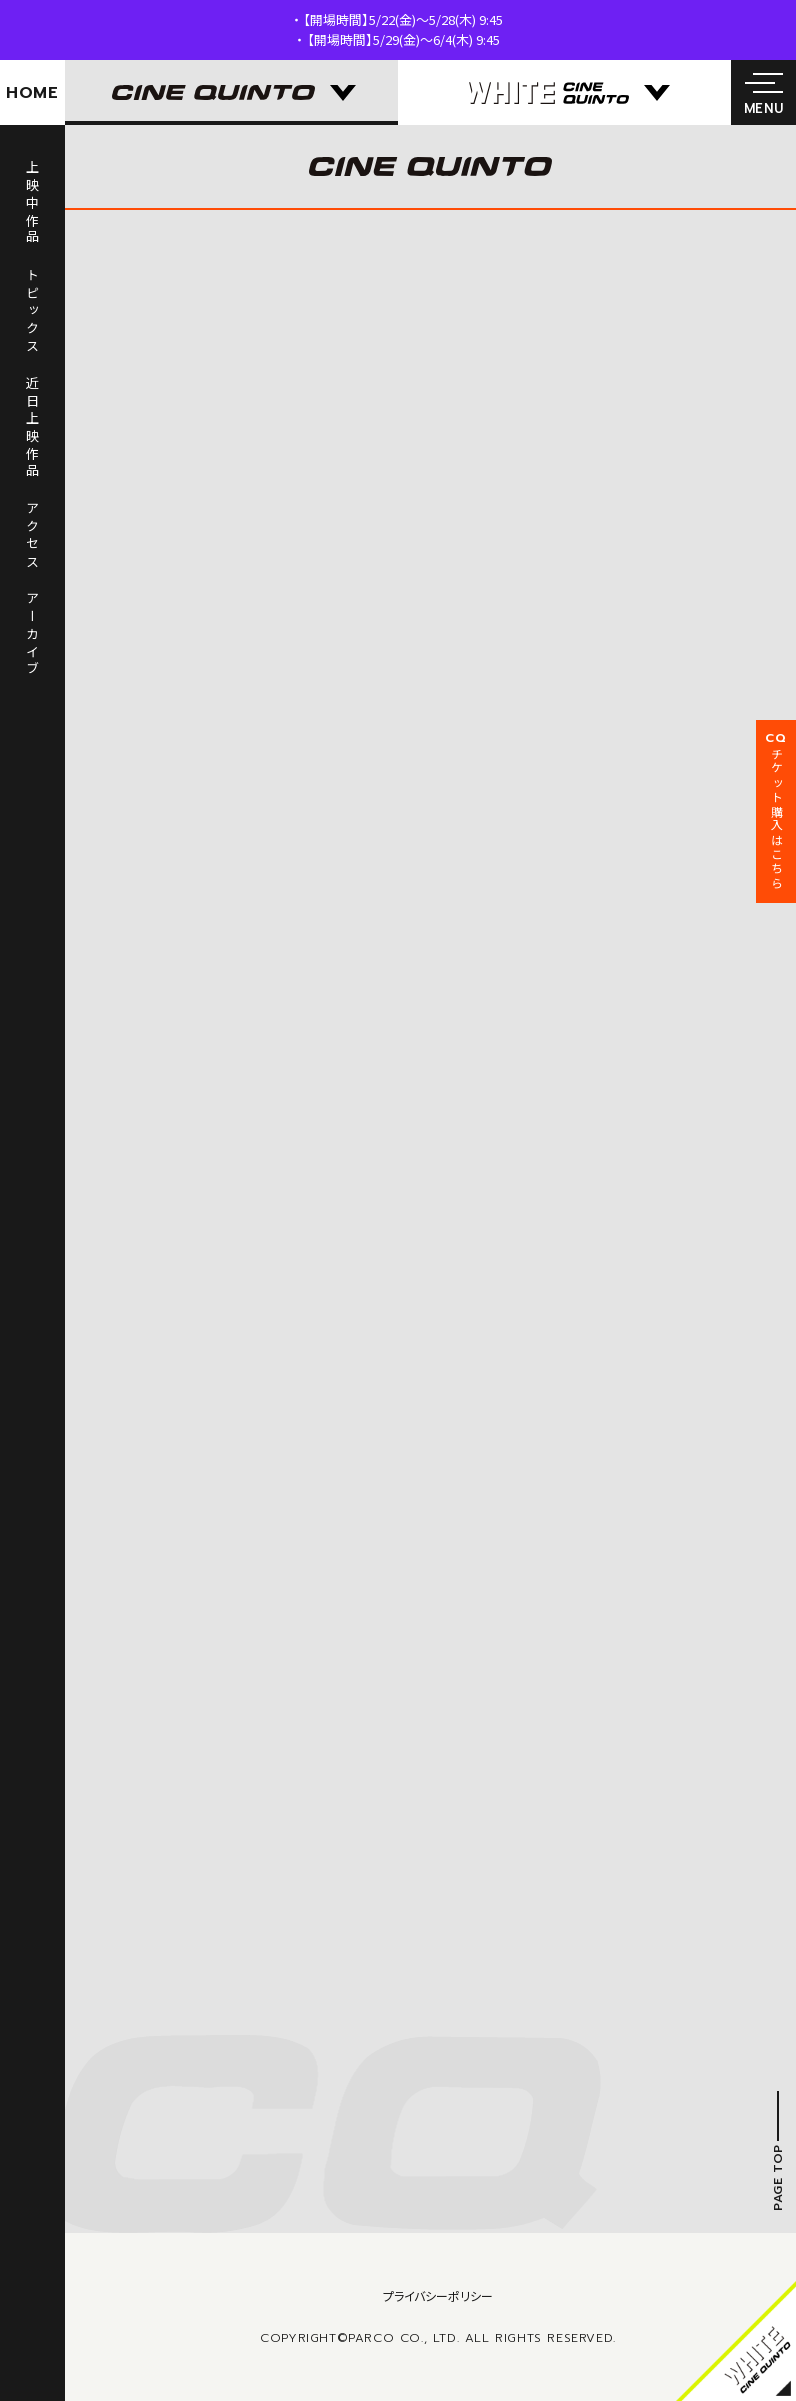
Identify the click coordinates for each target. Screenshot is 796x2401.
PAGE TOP (778, 2177)
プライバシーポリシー (438, 2295)
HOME (32, 93)
